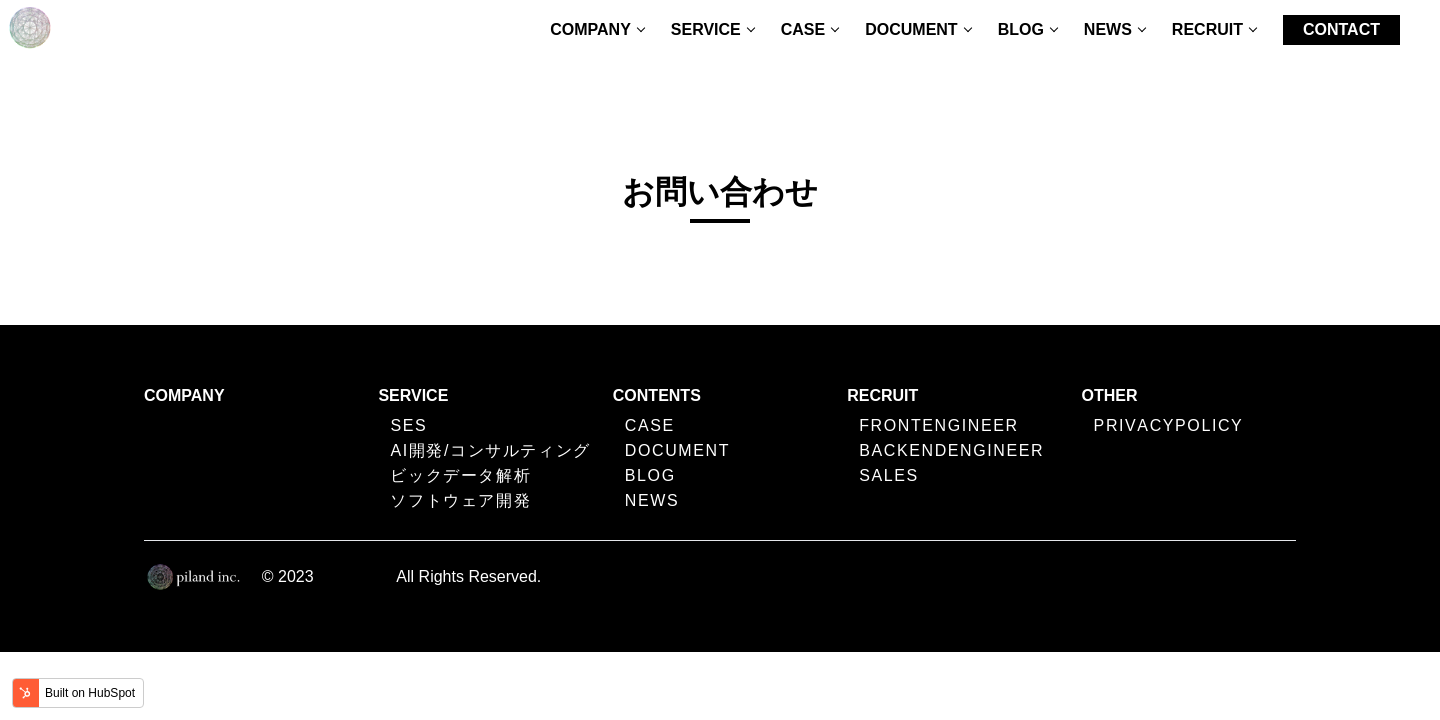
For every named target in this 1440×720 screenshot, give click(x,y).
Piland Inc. (355, 576)
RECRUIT (1207, 29)
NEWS (1108, 29)
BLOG (1021, 29)
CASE (803, 29)
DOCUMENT (911, 29)
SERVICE (706, 29)
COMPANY (590, 29)
